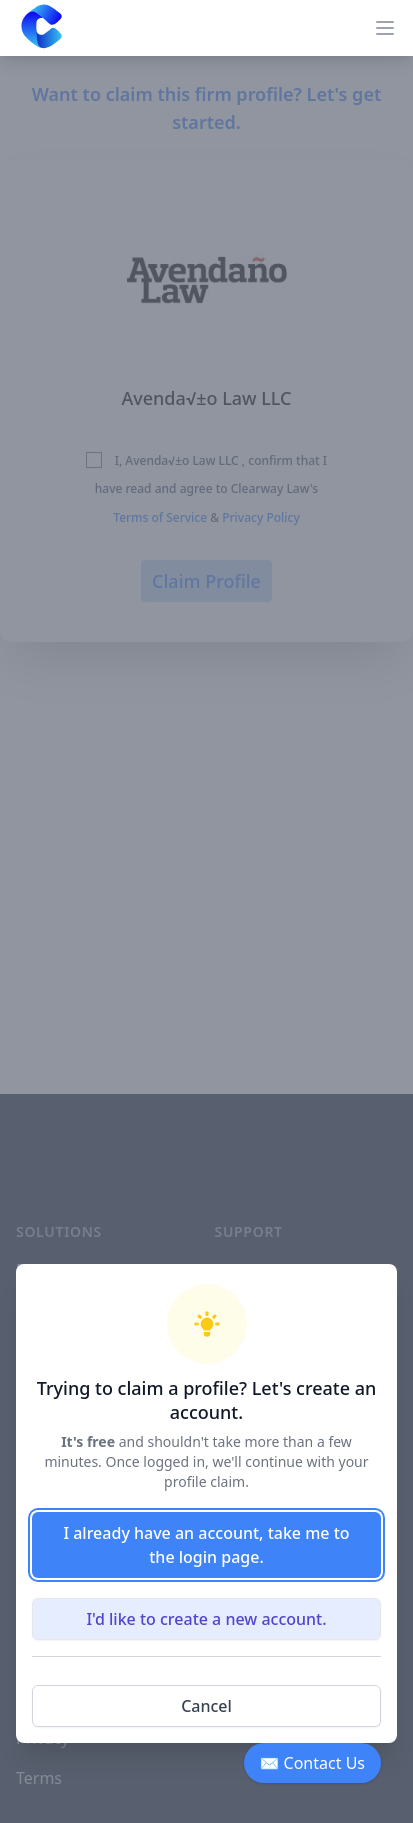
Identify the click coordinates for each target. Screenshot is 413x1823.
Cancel (206, 1706)
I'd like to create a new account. (206, 1619)
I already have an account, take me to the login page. (206, 1545)
